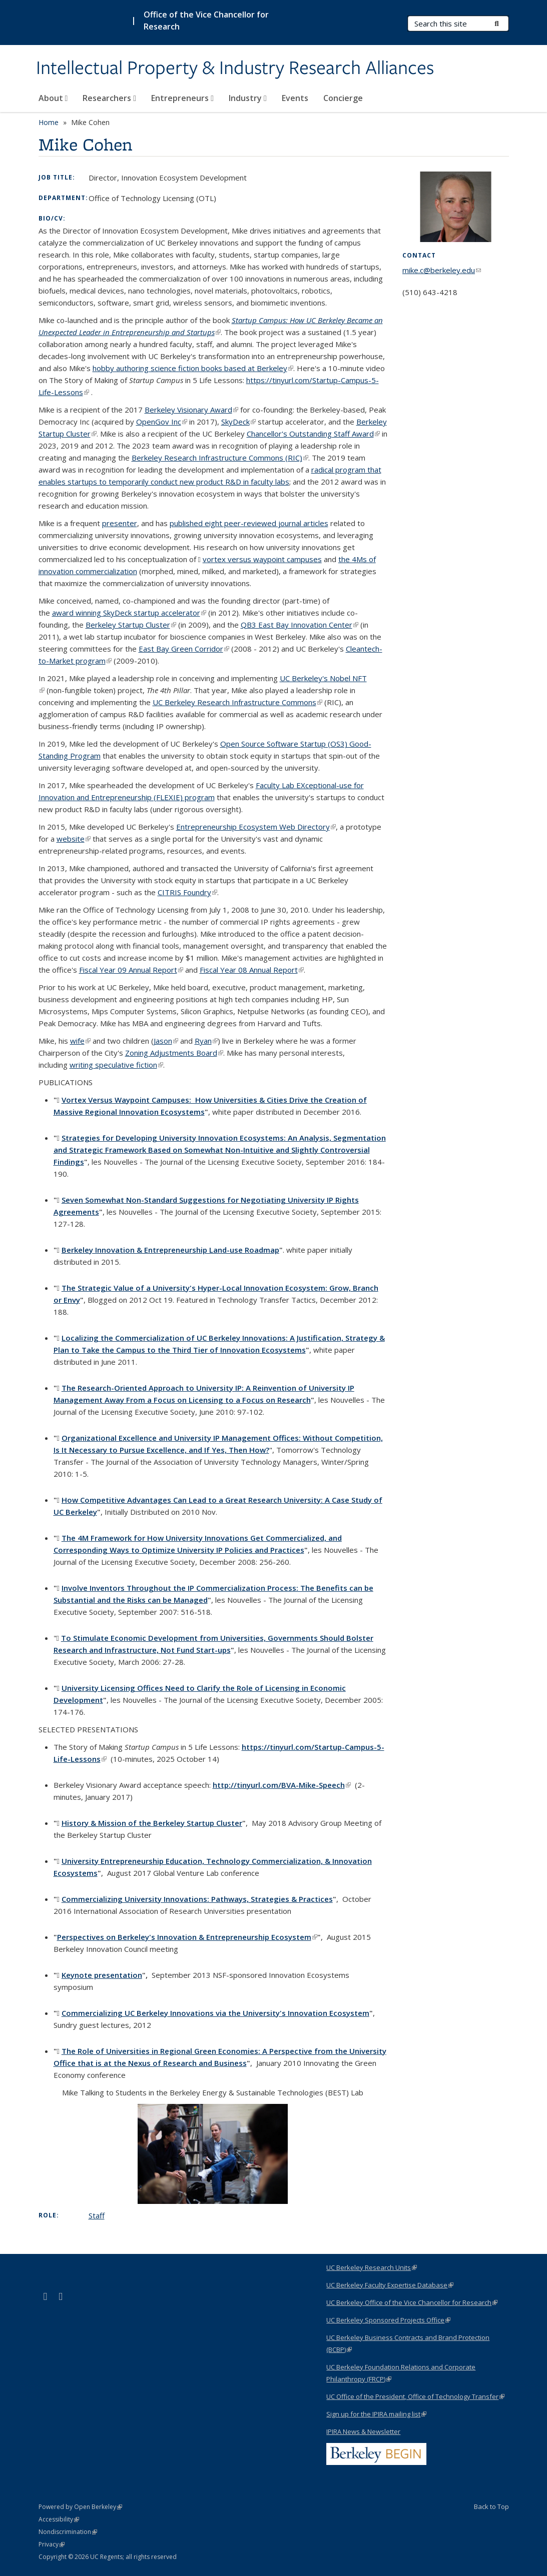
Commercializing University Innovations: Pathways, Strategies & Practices (197, 1899)
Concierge (343, 98)
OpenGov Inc (161, 422)
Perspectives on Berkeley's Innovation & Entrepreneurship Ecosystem (187, 1937)
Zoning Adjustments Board (174, 1053)
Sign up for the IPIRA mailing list (376, 2413)
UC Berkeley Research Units (371, 2267)
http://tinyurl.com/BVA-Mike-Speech (282, 1785)
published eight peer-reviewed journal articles (249, 523)
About (53, 98)
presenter (119, 523)
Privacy (52, 2544)
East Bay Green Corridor (184, 649)
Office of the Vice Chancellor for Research (206, 20)
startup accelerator (129, 613)
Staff (97, 2215)
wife (80, 1041)
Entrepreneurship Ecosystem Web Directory (256, 827)
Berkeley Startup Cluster (131, 625)
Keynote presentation (102, 1975)
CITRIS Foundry (187, 892)
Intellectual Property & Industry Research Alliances (235, 69)
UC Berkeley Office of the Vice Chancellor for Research (411, 2302)
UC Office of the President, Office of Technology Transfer (415, 2396)
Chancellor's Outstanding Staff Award (313, 434)
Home (49, 122)
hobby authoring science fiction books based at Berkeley (193, 368)
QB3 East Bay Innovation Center (299, 625)
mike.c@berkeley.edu (441, 270)
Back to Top (491, 2506)
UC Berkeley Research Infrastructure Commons (237, 702)
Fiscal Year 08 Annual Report (252, 970)
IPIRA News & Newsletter (363, 2431)
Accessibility (59, 2519)
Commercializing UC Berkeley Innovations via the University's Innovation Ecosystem (215, 2013)
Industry (248, 98)
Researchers (109, 98)
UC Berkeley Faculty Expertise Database (389, 2284)
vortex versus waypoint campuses (262, 559)
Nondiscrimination (68, 2531)
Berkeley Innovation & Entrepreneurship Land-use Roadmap (170, 1250)
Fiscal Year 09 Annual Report (131, 970)
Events (295, 98)
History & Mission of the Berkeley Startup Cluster (152, 1823)
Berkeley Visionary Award (191, 410)
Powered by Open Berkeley (80, 2506)
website (74, 839)
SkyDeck (238, 422)
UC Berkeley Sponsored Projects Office (388, 2319)
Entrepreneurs (182, 98)
